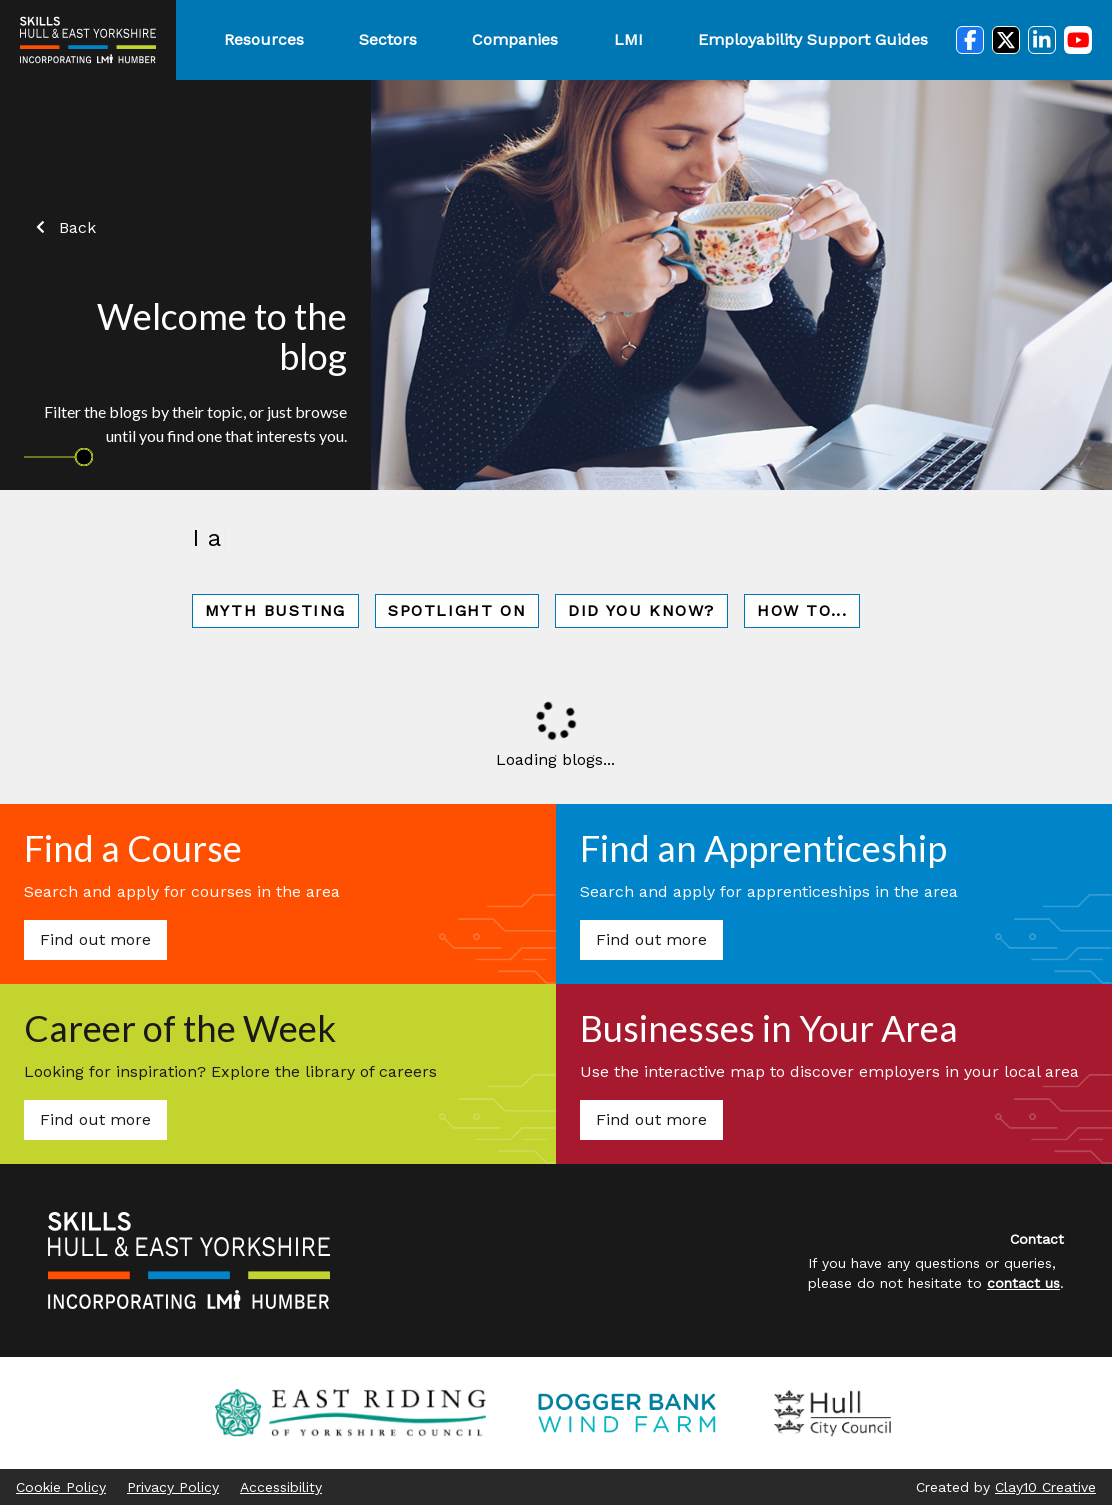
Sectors (388, 39)
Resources (264, 39)
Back (64, 227)
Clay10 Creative (1045, 1487)
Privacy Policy (173, 1487)
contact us (1023, 1283)
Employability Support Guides (813, 39)
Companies (515, 39)
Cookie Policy (61, 1487)
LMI (628, 39)
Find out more (95, 939)
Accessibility (281, 1487)
